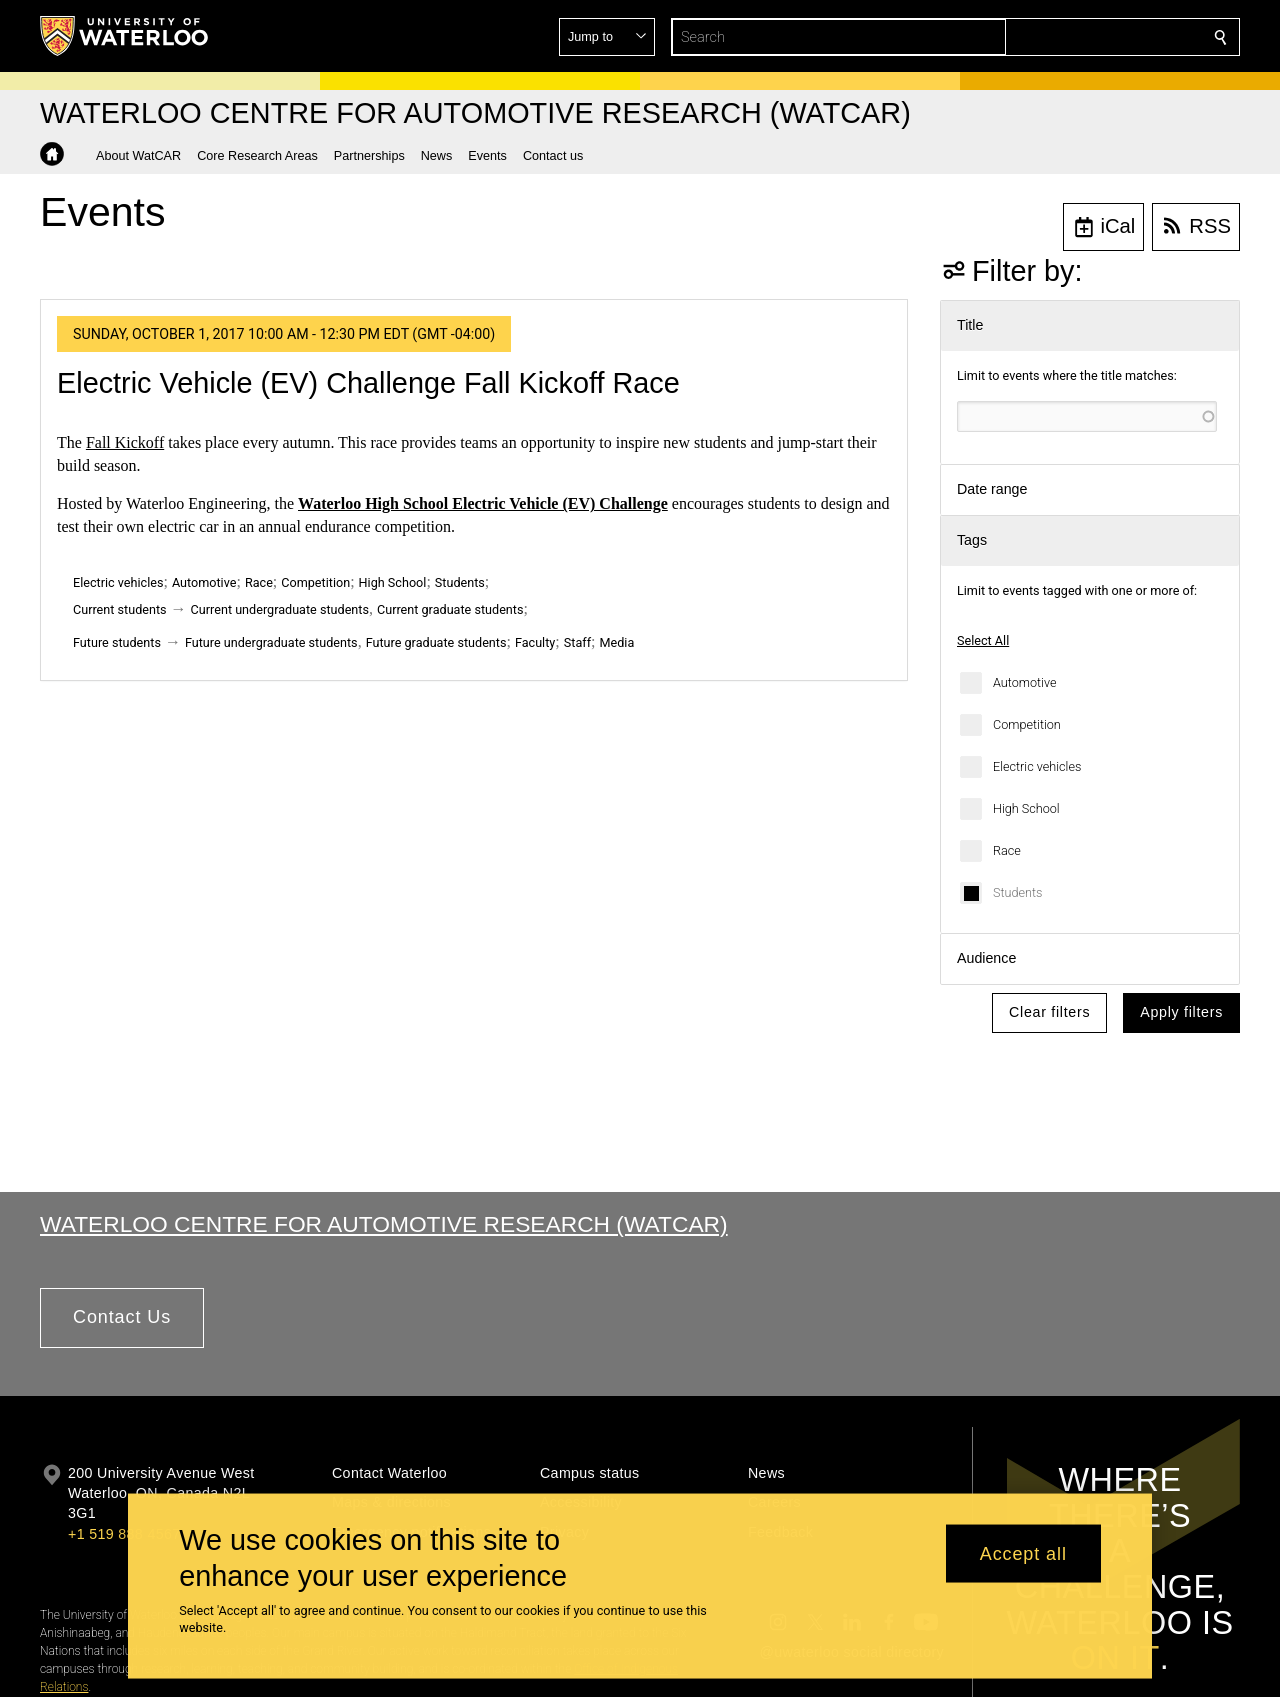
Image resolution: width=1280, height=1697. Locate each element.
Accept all (1023, 1553)
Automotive (1024, 682)
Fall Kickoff (125, 442)
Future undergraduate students (271, 642)
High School (1026, 808)
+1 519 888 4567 (124, 1534)
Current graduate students (450, 609)
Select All (983, 640)
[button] (1076, 37)
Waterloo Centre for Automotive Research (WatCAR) (384, 1224)
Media (616, 642)
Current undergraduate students (280, 609)
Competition (1027, 724)
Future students (117, 642)
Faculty (535, 642)
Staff (577, 642)
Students (1017, 892)
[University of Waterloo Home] (125, 36)
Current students (120, 609)
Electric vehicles (1037, 766)
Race (1007, 850)
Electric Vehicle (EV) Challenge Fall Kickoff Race (368, 383)
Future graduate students (436, 642)
